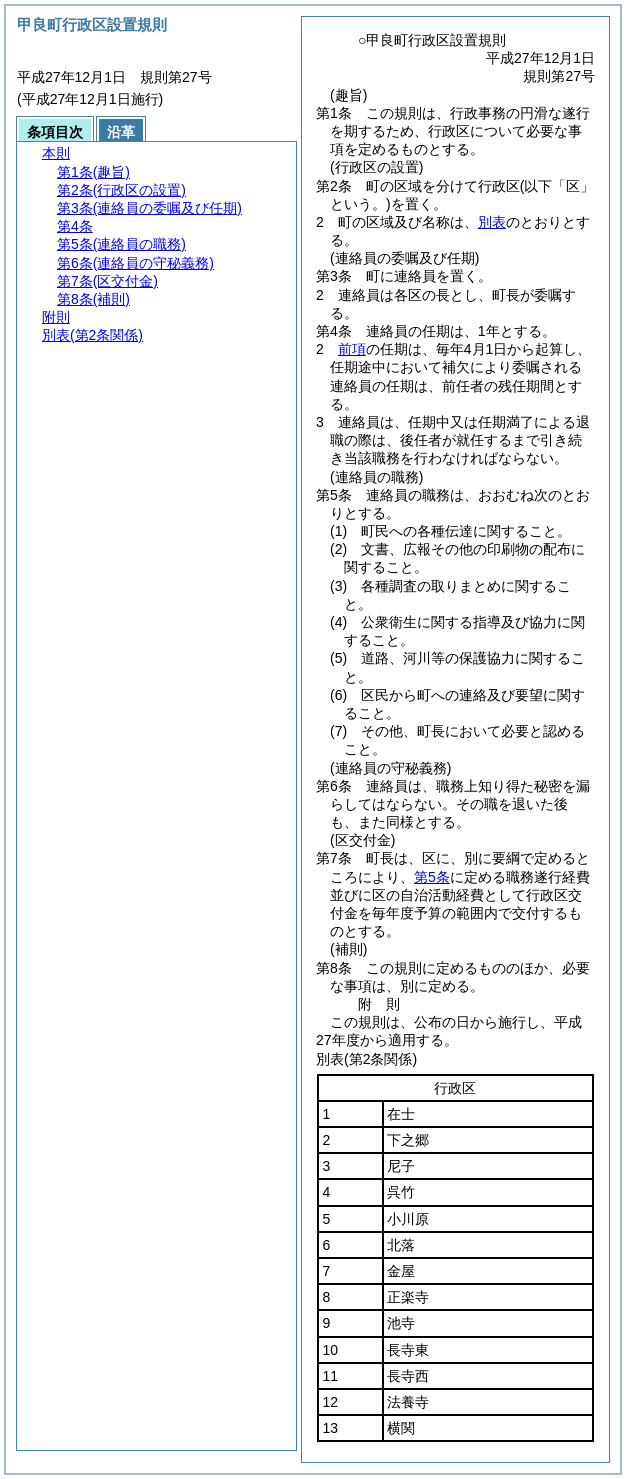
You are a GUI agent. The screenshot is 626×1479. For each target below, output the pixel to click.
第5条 (432, 877)
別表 (492, 222)
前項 (352, 349)
